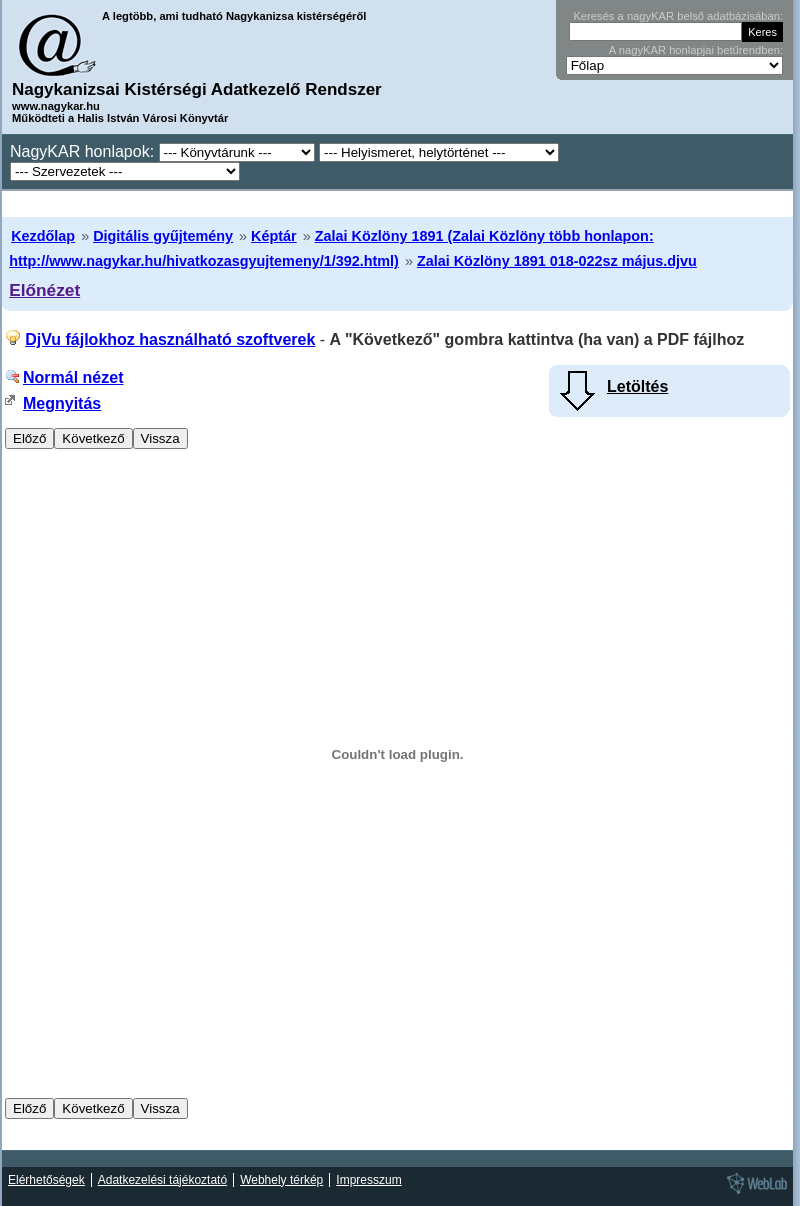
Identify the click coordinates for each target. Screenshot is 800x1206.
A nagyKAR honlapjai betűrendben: (696, 50)
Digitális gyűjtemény (163, 236)
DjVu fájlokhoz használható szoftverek (170, 339)
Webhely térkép (281, 1180)
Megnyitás (62, 403)
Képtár (274, 236)
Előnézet (44, 290)
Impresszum (368, 1180)
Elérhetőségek (46, 1180)
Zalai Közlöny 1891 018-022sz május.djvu (557, 261)
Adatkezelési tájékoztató (162, 1180)
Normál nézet (73, 377)
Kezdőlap (43, 236)
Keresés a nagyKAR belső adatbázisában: (678, 16)
